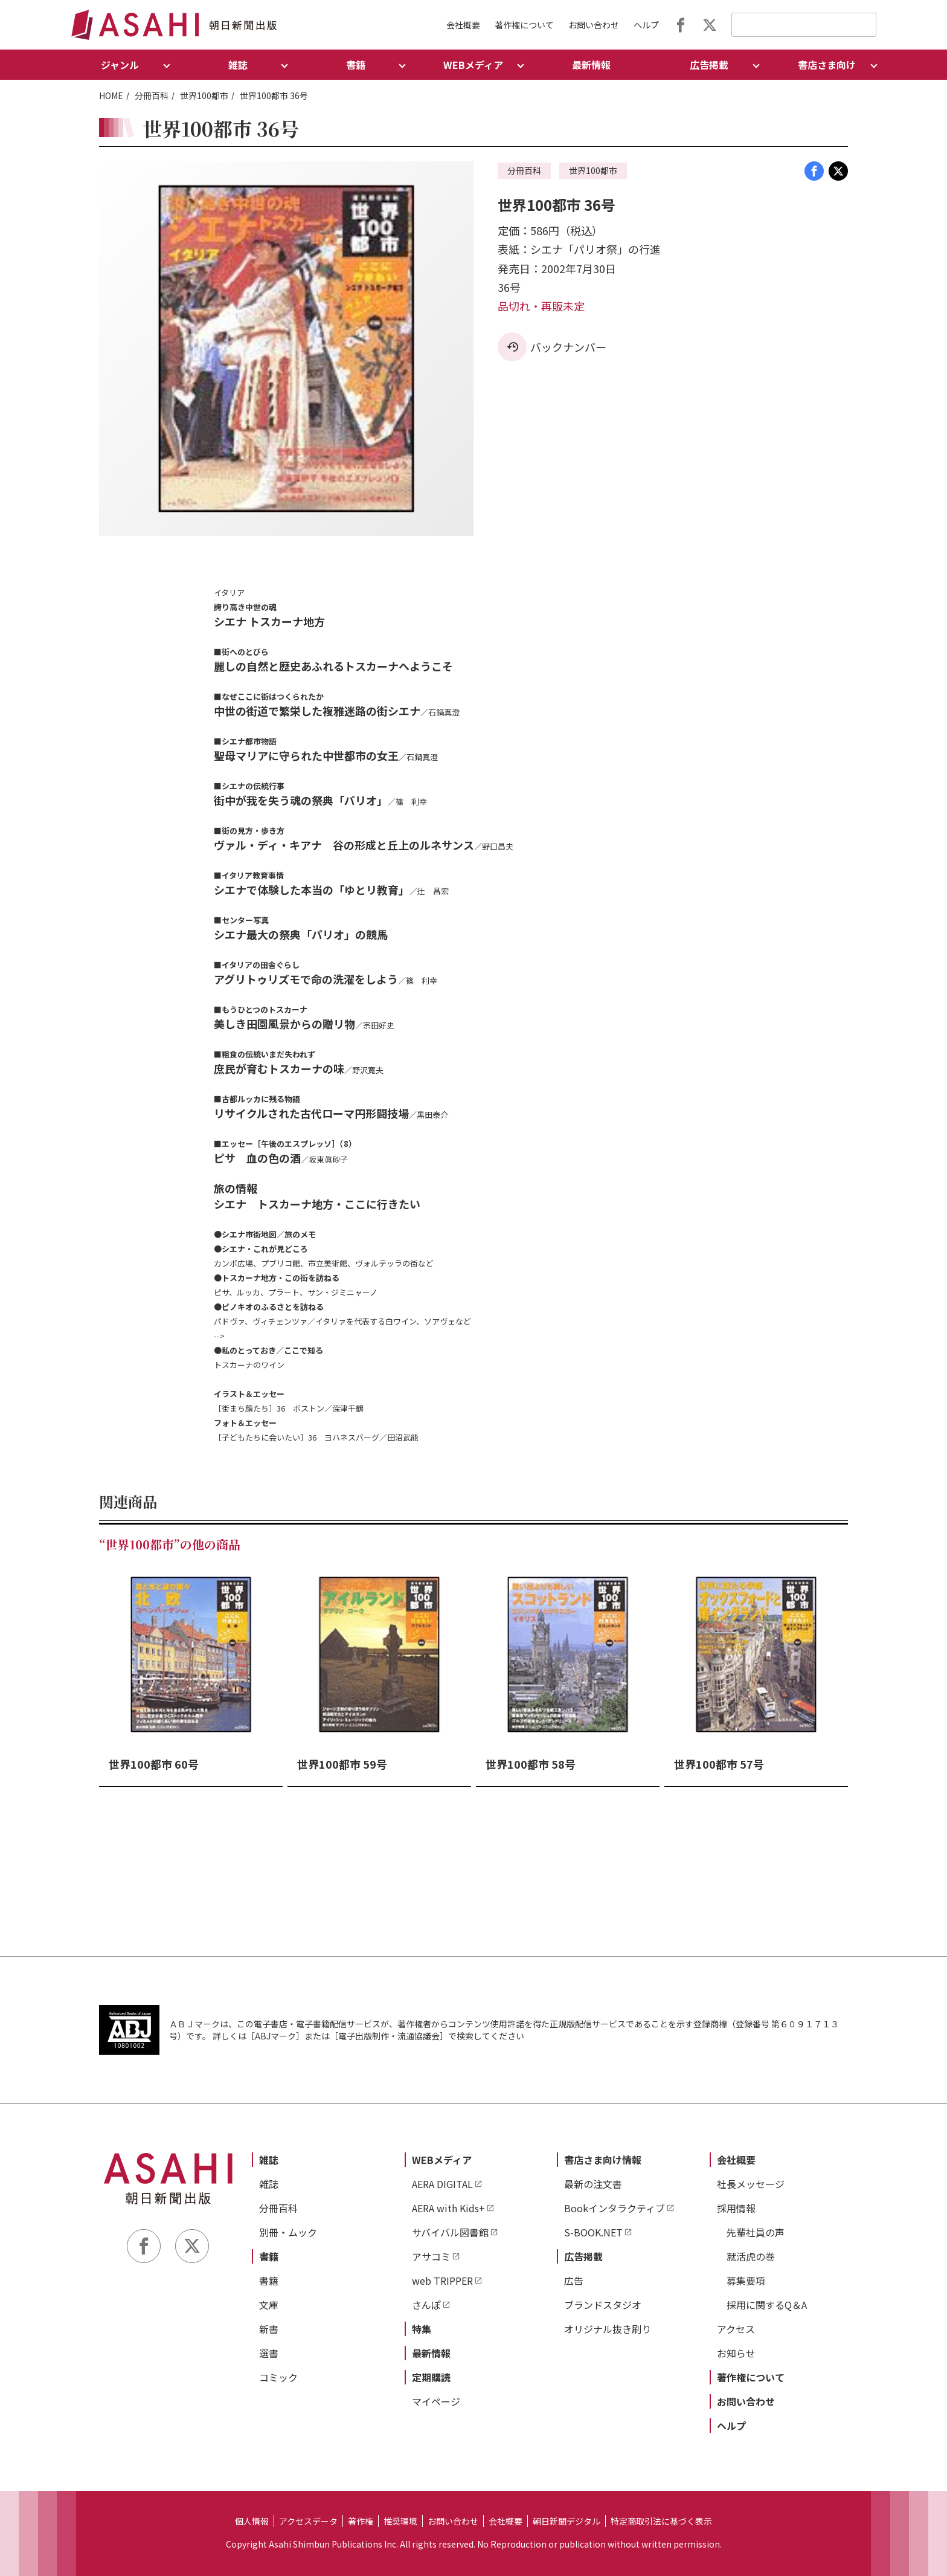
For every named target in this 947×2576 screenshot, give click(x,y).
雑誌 (268, 2159)
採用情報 (736, 2208)
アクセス (736, 2329)
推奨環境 (400, 2521)
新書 (268, 2329)
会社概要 (463, 25)
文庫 (268, 2304)
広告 (573, 2280)
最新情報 (591, 64)
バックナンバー (568, 347)
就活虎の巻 (751, 2256)
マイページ (436, 2401)
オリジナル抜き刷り (607, 2329)
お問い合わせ (593, 25)
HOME (111, 95)
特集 (421, 2329)
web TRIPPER (442, 2280)
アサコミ (431, 2256)
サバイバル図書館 (450, 2232)
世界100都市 (204, 95)
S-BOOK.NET (593, 2232)
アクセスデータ (308, 2521)
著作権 (360, 2521)
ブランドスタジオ (602, 2304)
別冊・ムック (288, 2232)
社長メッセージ (751, 2184)
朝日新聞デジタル (566, 2521)
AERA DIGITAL (442, 2184)
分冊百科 (152, 95)
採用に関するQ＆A (767, 2304)
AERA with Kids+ (448, 2208)
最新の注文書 (593, 2184)
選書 (268, 2353)
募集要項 (746, 2280)
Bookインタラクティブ (614, 2208)
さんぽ (426, 2304)
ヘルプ (646, 25)
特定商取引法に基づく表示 (661, 2521)
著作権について (524, 25)
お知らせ (736, 2353)
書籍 (268, 2256)
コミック (278, 2377)
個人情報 (252, 2521)
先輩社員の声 (756, 2232)
